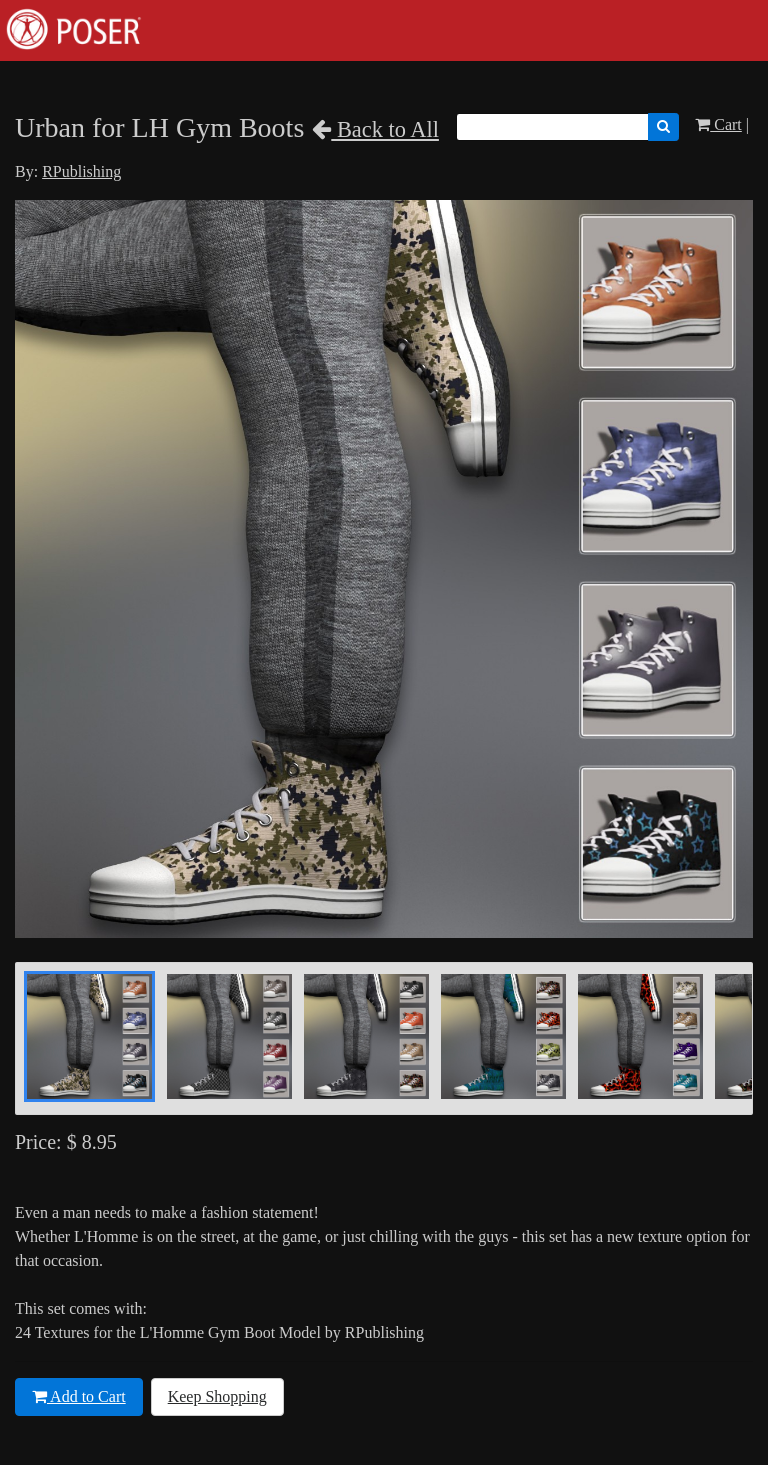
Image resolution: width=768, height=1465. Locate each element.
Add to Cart (79, 1396)
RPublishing (81, 171)
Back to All (375, 129)
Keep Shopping (217, 1396)
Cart (718, 124)
